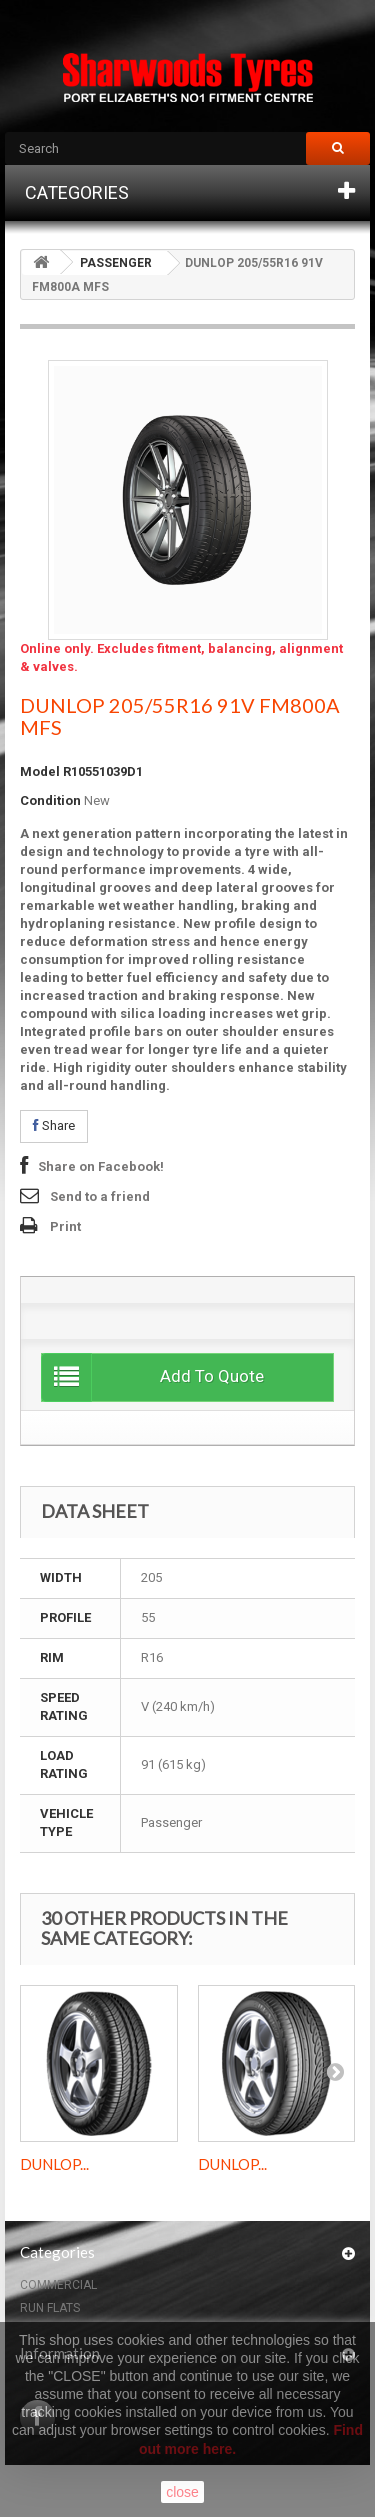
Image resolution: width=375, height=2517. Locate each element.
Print (65, 1226)
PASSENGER (116, 263)
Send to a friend (100, 1196)
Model (40, 771)
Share (54, 1125)
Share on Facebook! (101, 1166)
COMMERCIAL (58, 2285)
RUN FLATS (50, 2308)
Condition (50, 800)
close (182, 2492)
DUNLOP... (54, 2164)
